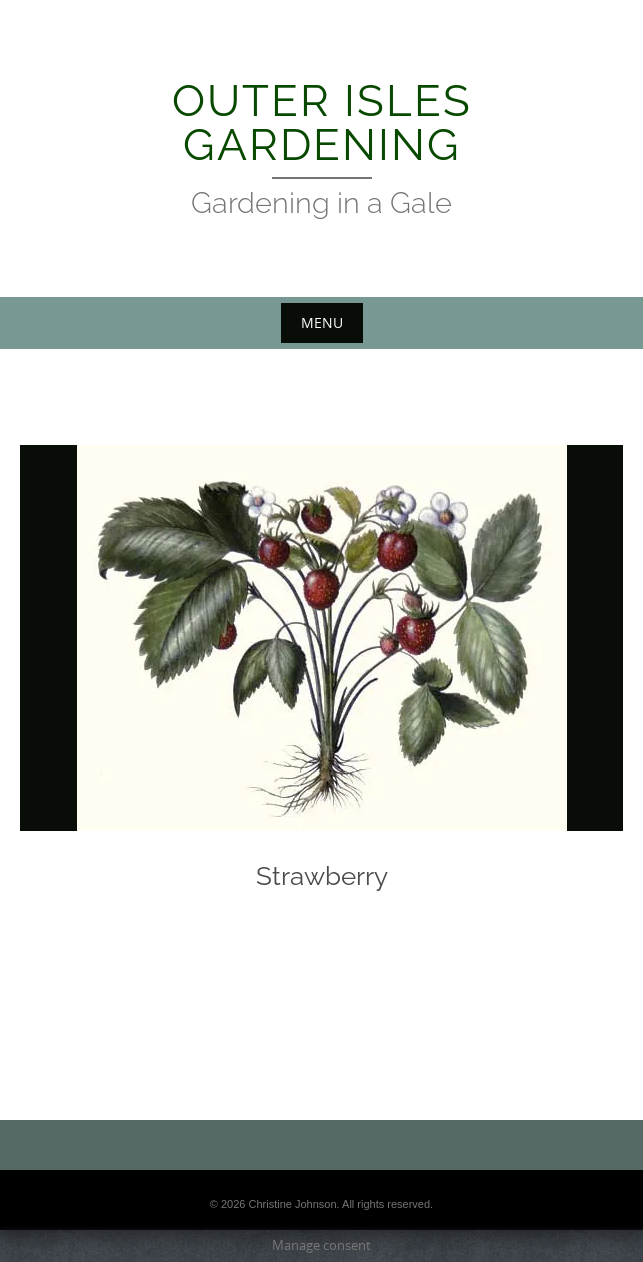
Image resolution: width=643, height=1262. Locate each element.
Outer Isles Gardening (322, 122)
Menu (322, 322)
